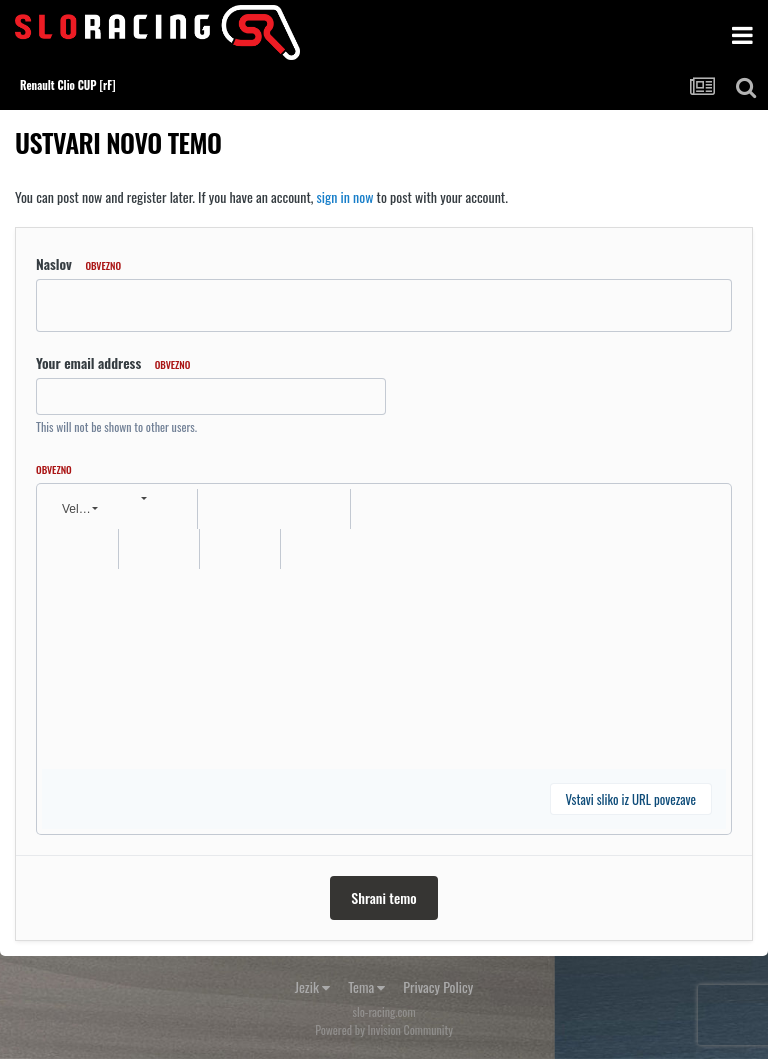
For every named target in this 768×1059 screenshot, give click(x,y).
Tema (366, 986)
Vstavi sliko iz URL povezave (631, 799)
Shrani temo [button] (383, 897)
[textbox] (384, 669)
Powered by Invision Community (384, 1029)
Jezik (312, 986)
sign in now (345, 196)
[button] (78, 509)
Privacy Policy (438, 986)
